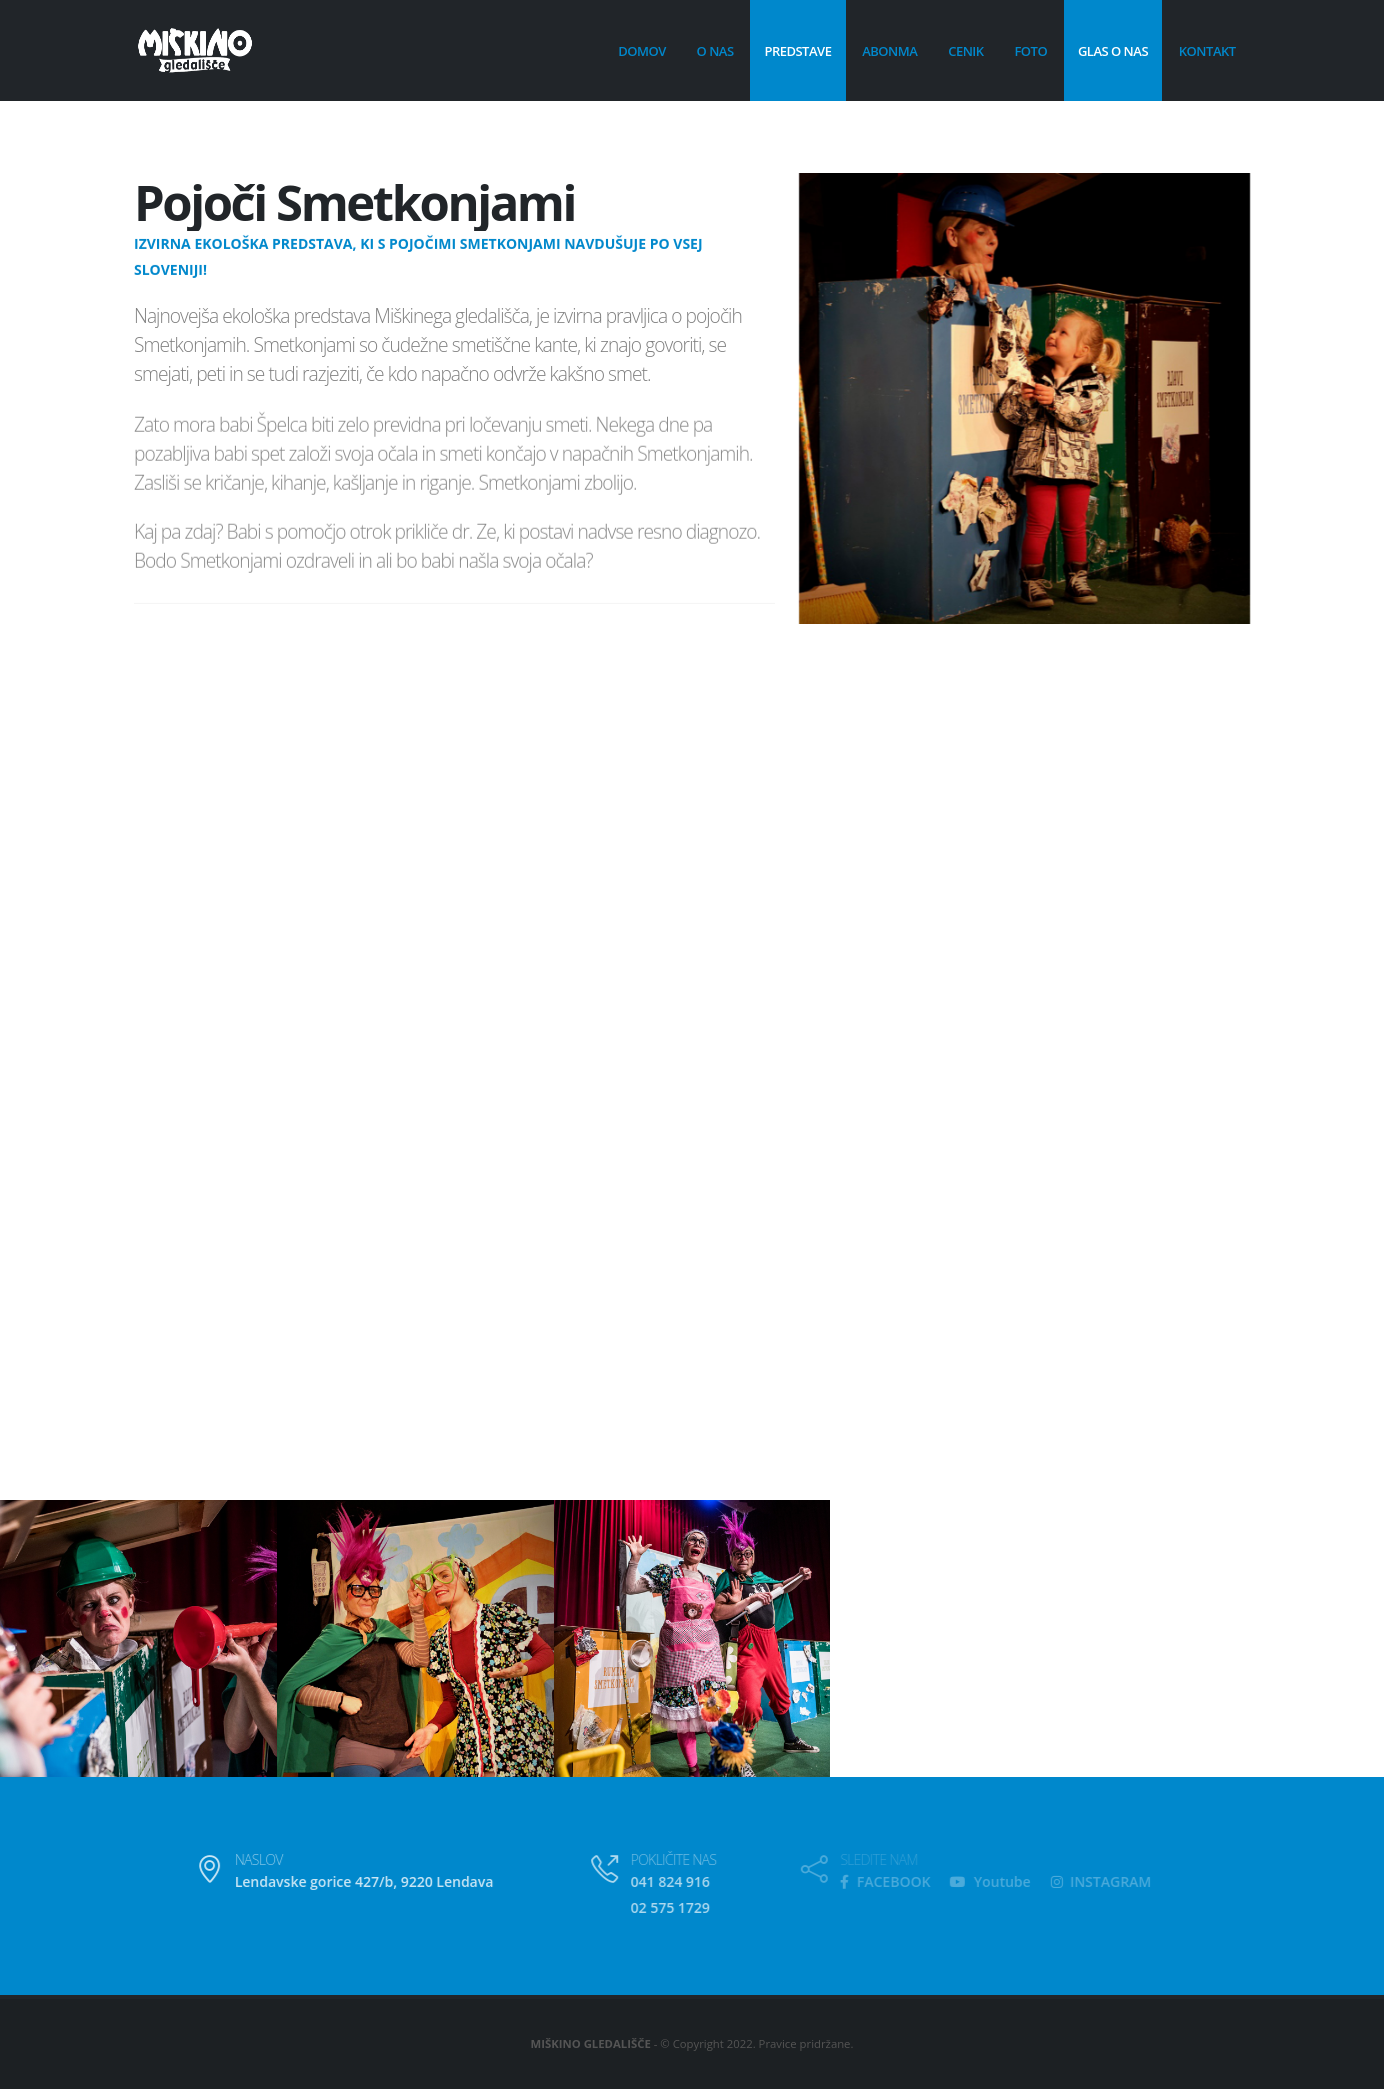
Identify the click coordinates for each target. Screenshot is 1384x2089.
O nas (715, 51)
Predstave (797, 51)
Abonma (889, 51)
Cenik (965, 51)
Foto (1030, 51)
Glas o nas (1113, 51)
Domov (642, 51)
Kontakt (1207, 51)
